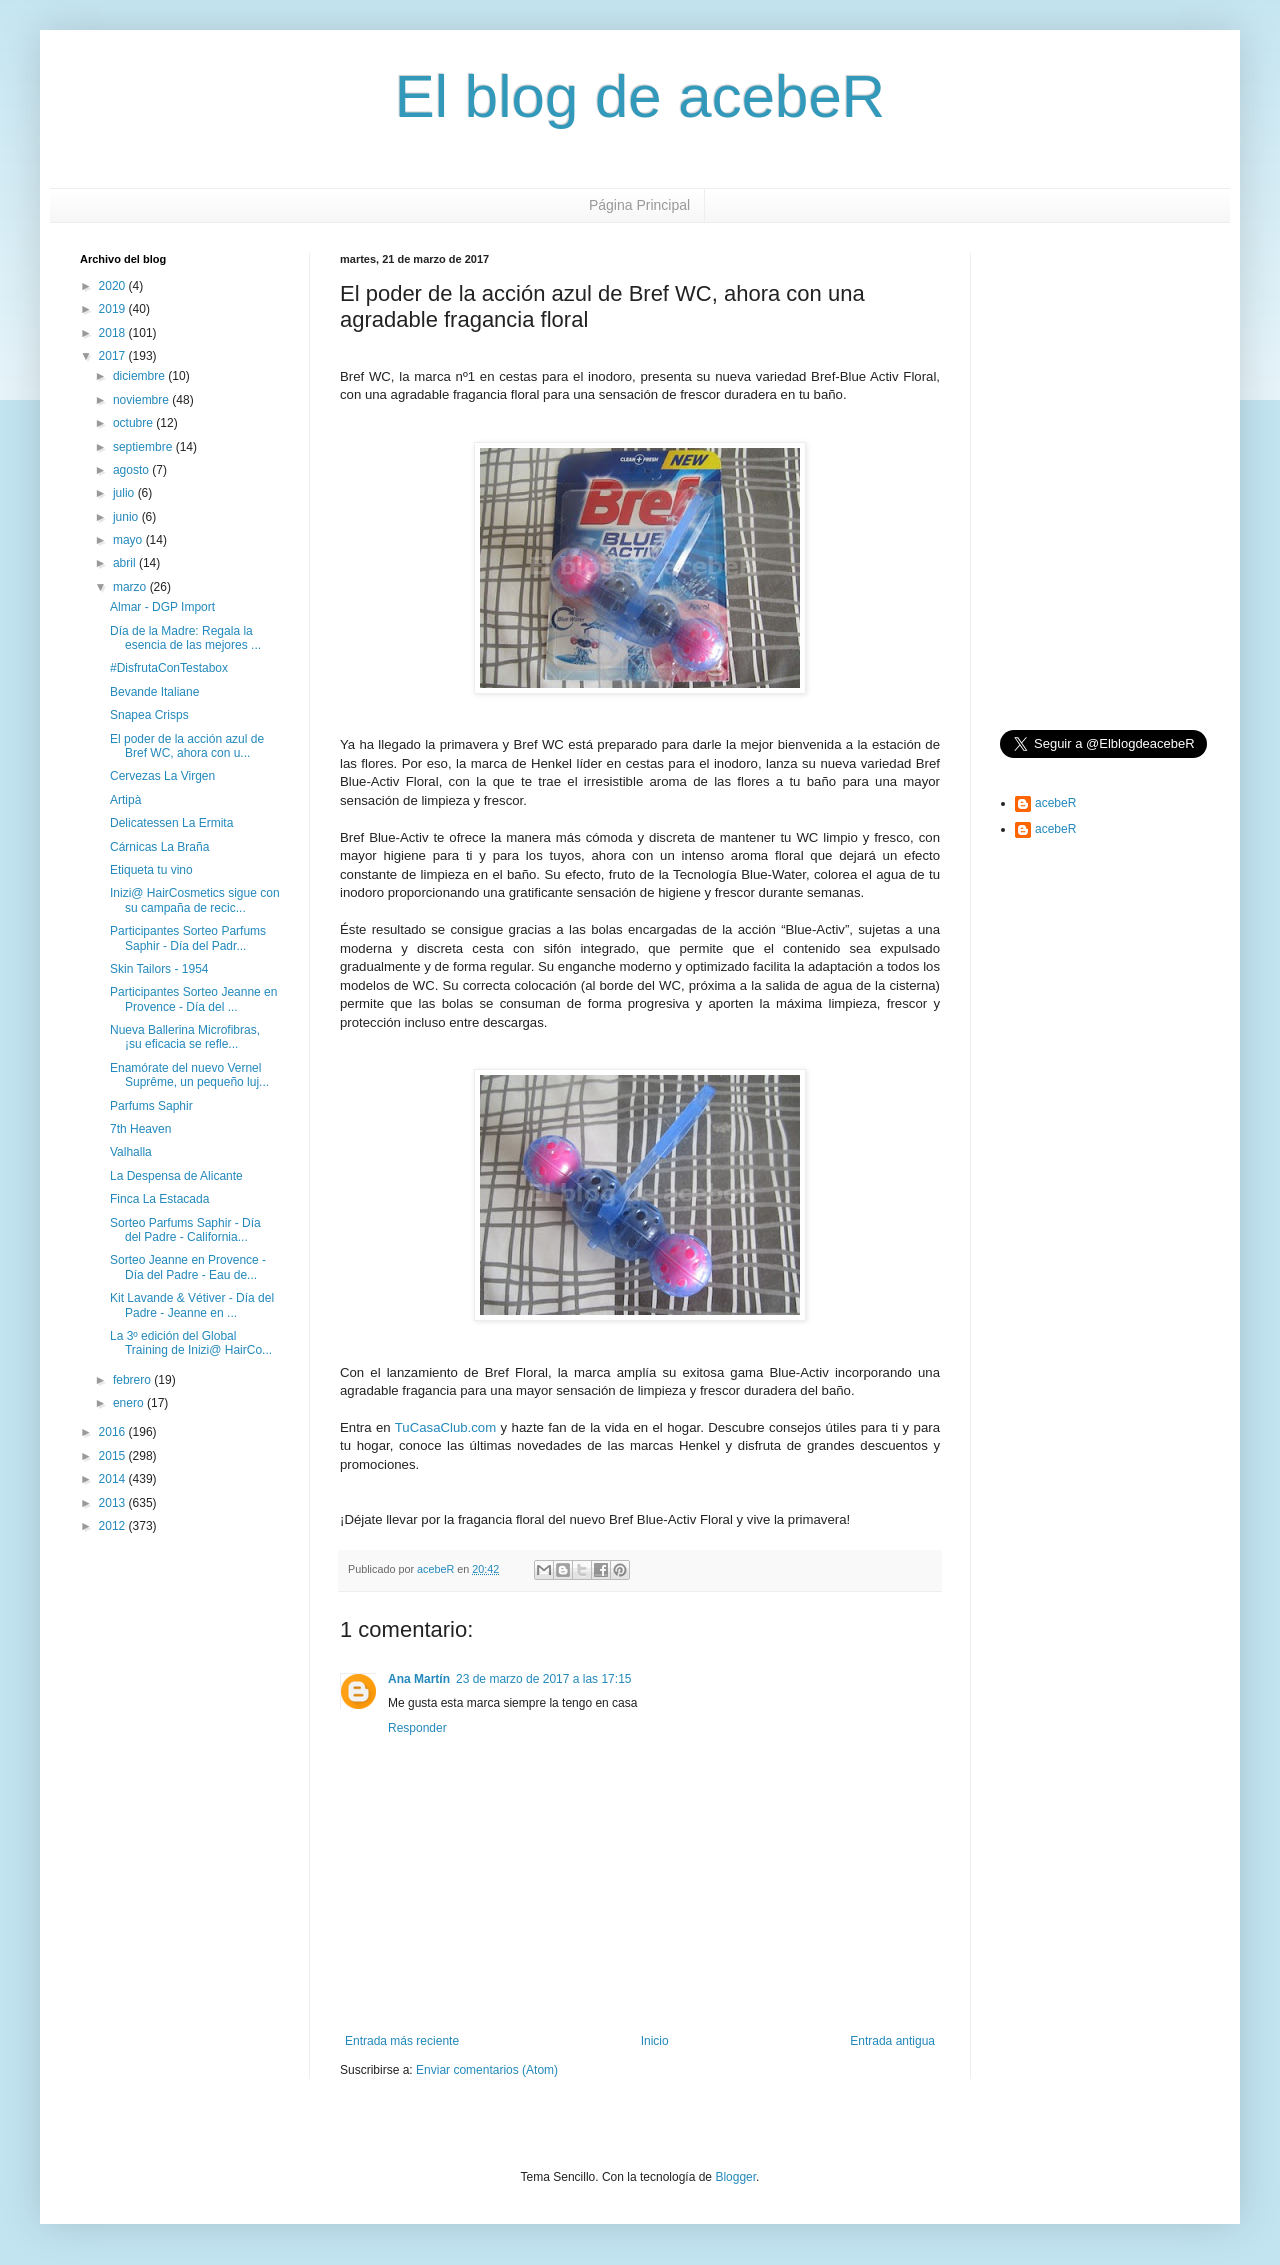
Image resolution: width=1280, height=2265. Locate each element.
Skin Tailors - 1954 (159, 969)
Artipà (125, 800)
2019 (114, 309)
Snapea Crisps (149, 715)
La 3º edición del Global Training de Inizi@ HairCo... (191, 1343)
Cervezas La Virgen (162, 776)
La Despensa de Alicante (176, 1176)
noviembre (142, 400)
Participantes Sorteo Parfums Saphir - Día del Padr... (188, 938)
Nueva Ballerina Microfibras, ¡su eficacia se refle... (185, 1037)
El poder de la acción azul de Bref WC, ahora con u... (187, 746)
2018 (114, 333)
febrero (133, 1380)
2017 (114, 356)
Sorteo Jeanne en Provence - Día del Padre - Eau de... (188, 1267)
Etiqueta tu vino (151, 870)
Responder (417, 1728)
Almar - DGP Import (162, 607)
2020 (114, 286)
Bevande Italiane (154, 692)
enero (130, 1403)
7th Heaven (140, 1129)
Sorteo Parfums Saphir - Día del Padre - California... (185, 1230)
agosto (132, 470)
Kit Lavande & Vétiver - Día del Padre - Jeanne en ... (192, 1305)
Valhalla (131, 1152)
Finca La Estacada (159, 1199)
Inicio (655, 2041)
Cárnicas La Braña (159, 847)
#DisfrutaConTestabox (169, 668)
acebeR (1055, 803)
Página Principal (639, 205)
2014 (114, 1479)
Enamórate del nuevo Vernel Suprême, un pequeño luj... (189, 1075)
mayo (129, 540)
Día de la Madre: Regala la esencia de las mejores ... (185, 638)
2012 (114, 1526)
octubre (134, 423)
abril (126, 563)
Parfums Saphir (151, 1106)
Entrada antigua (892, 2041)
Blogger (735, 2177)
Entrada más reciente (402, 2041)
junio (127, 517)
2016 (114, 1432)
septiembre (144, 447)
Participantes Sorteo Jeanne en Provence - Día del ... (193, 999)
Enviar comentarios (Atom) (487, 2070)
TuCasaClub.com (445, 1427)
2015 (114, 1456)
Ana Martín (419, 1679)
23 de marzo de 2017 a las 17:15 (543, 1679)
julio (125, 493)
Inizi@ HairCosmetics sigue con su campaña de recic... (195, 900)
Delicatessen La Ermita (171, 823)
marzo (131, 587)
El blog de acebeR (640, 96)
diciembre (140, 376)
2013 (114, 1503)
